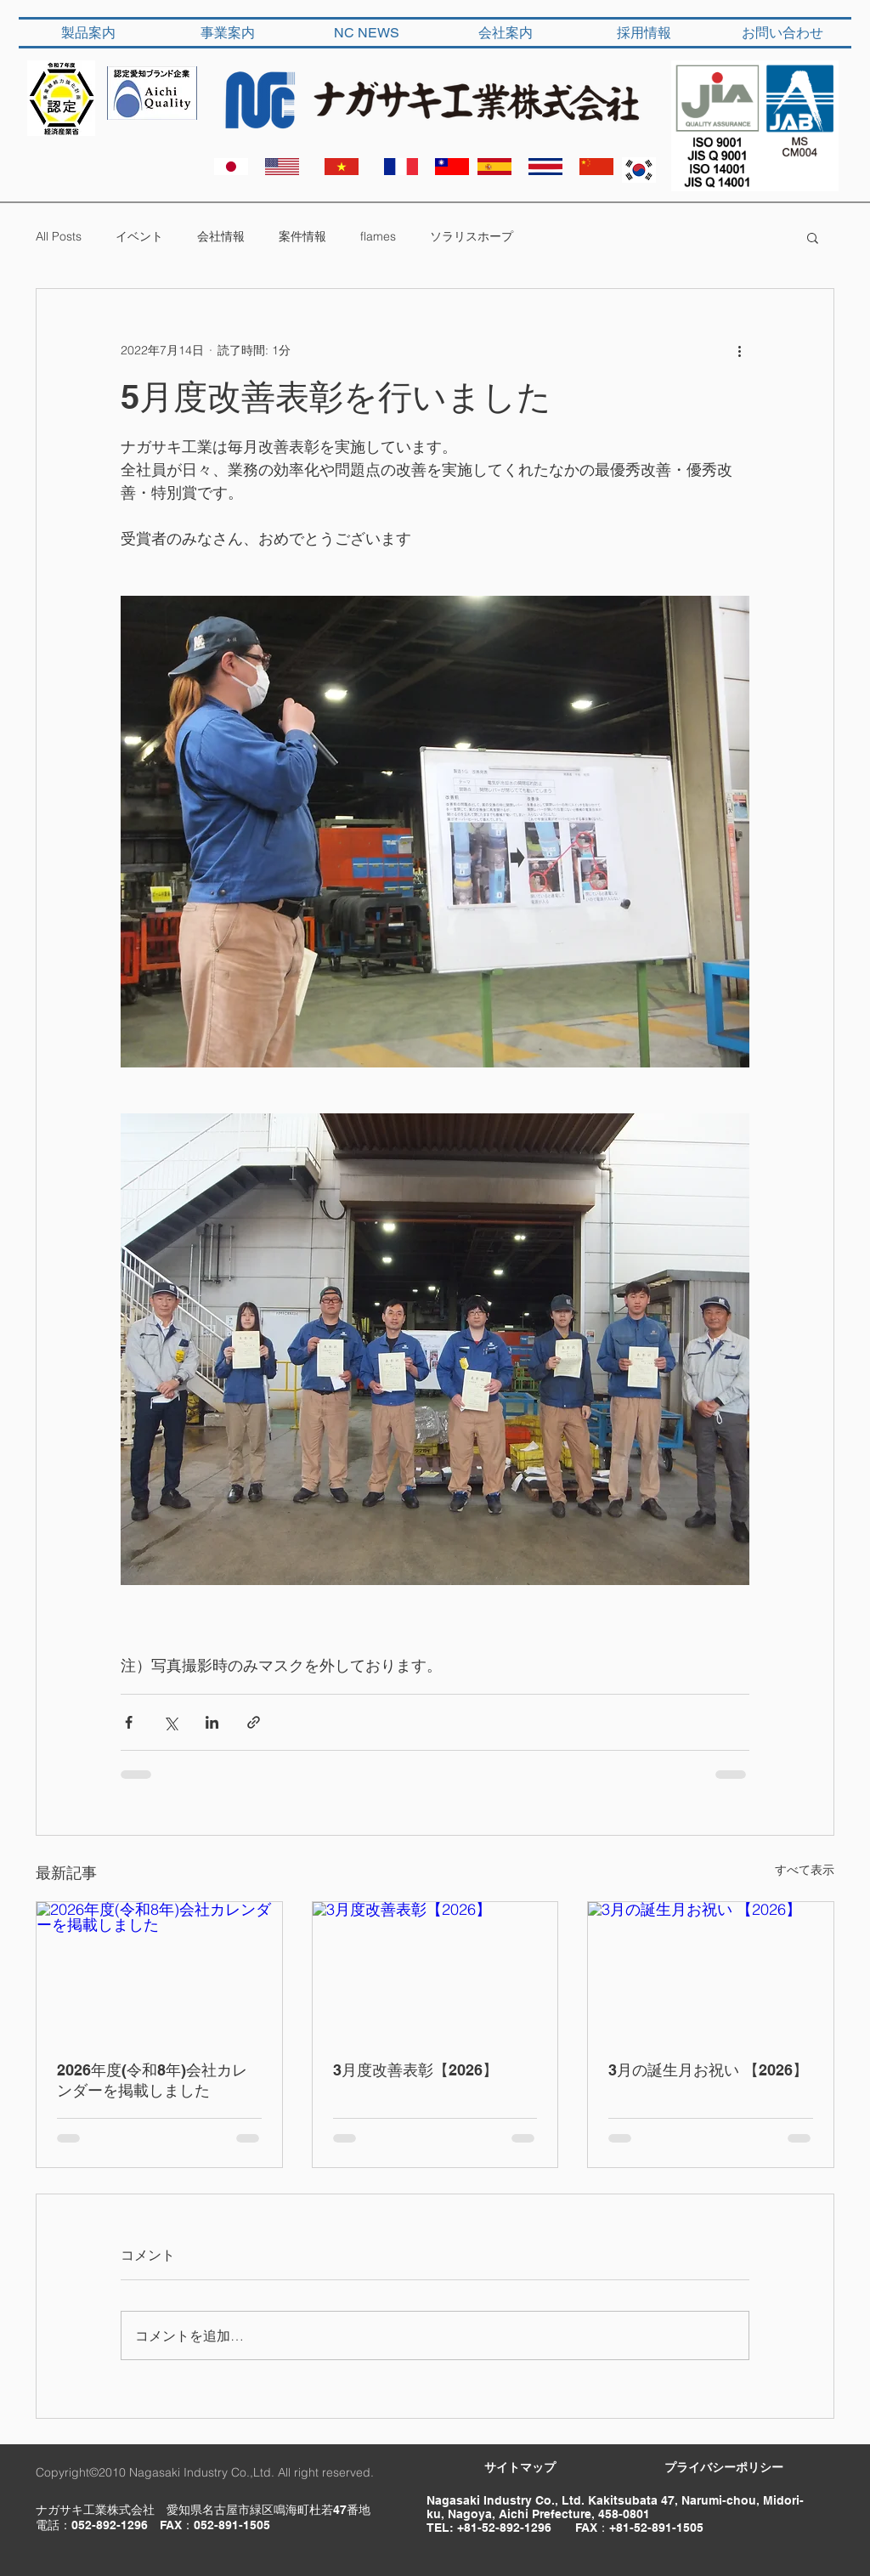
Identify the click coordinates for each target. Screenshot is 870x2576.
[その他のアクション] (739, 350)
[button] (813, 237)
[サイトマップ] (520, 2468)
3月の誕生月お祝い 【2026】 (708, 2070)
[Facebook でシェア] (129, 1722)
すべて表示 (804, 1869)
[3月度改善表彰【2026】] (435, 1971)
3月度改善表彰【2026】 (415, 2070)
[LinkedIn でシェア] (212, 1722)
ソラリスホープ (471, 236)
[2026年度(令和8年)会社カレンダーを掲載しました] (159, 1971)
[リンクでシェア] (254, 1722)
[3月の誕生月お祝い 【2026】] (710, 1971)
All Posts (59, 236)
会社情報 (221, 236)
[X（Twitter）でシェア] (170, 1722)
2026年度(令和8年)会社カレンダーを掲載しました (152, 2080)
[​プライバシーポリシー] (724, 2468)
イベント (139, 236)
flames (378, 236)
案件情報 (302, 236)
